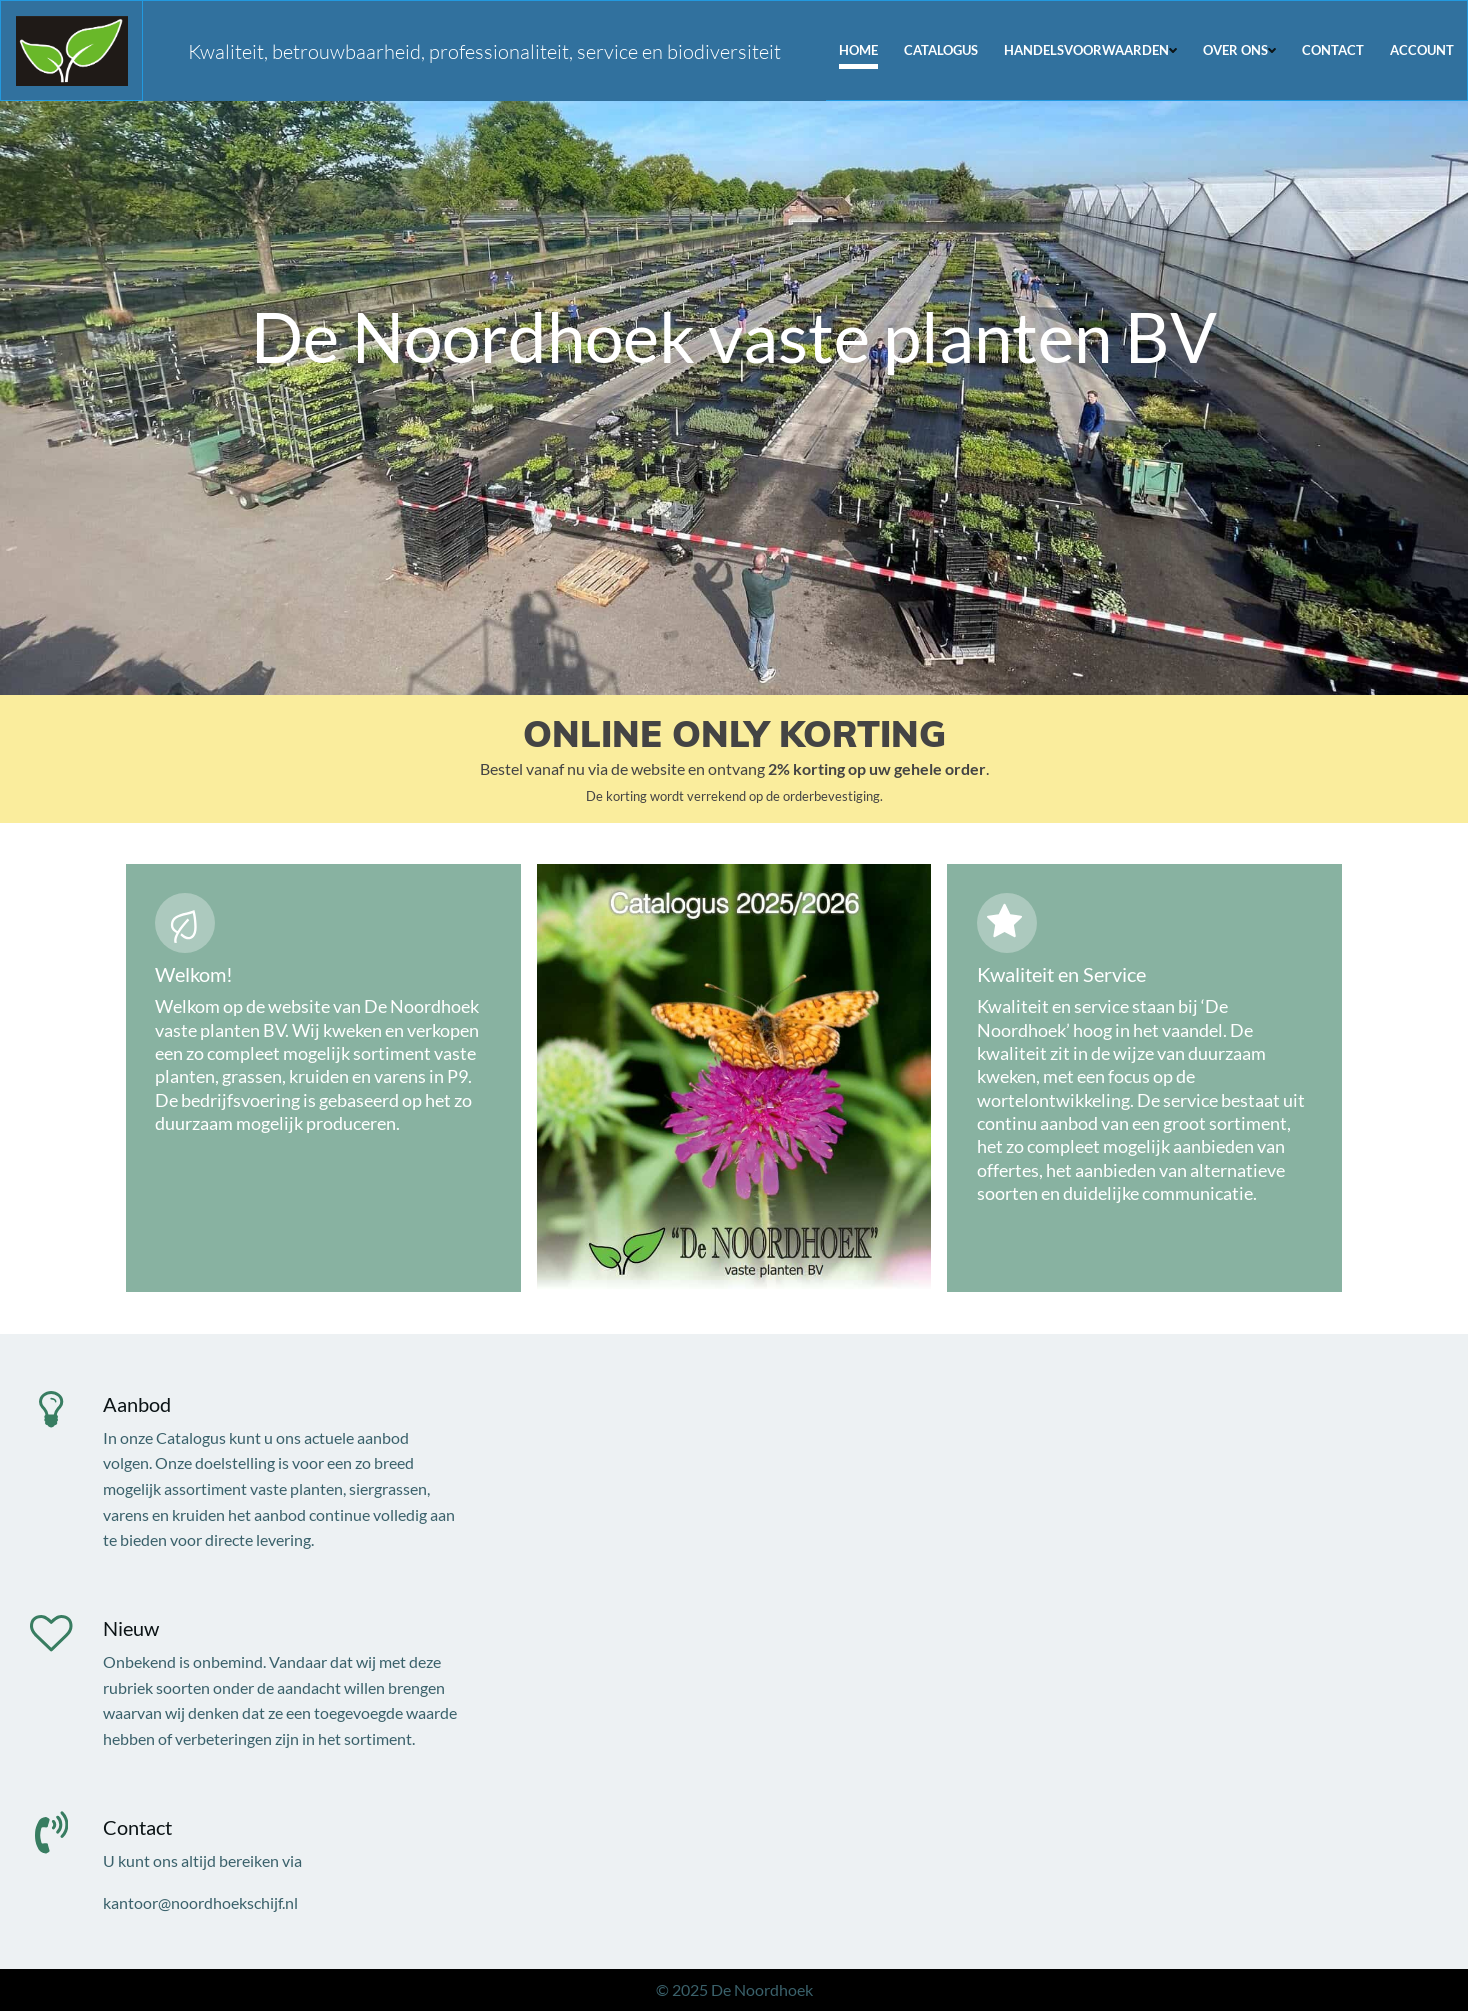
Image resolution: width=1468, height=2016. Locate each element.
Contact (1334, 49)
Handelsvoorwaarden (1091, 49)
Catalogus (942, 49)
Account (1423, 49)
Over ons (1240, 49)
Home (859, 49)
